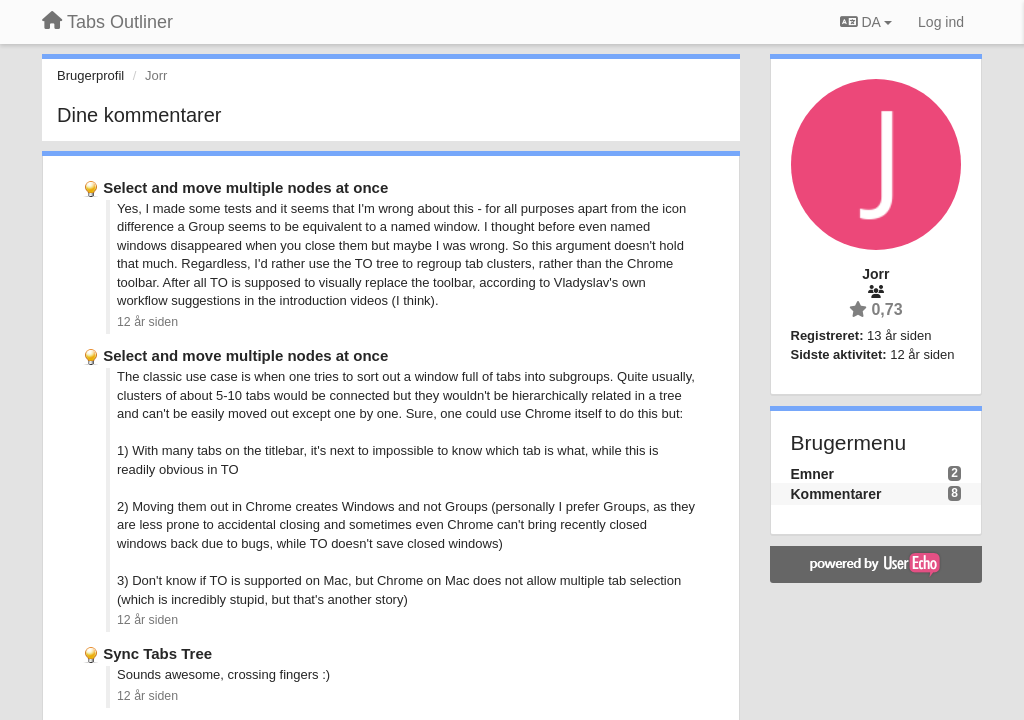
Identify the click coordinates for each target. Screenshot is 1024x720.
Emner (813, 474)
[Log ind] (941, 22)
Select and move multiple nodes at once (245, 187)
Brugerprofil (90, 75)
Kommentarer (836, 494)
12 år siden (147, 322)
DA (866, 22)
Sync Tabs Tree (157, 653)
